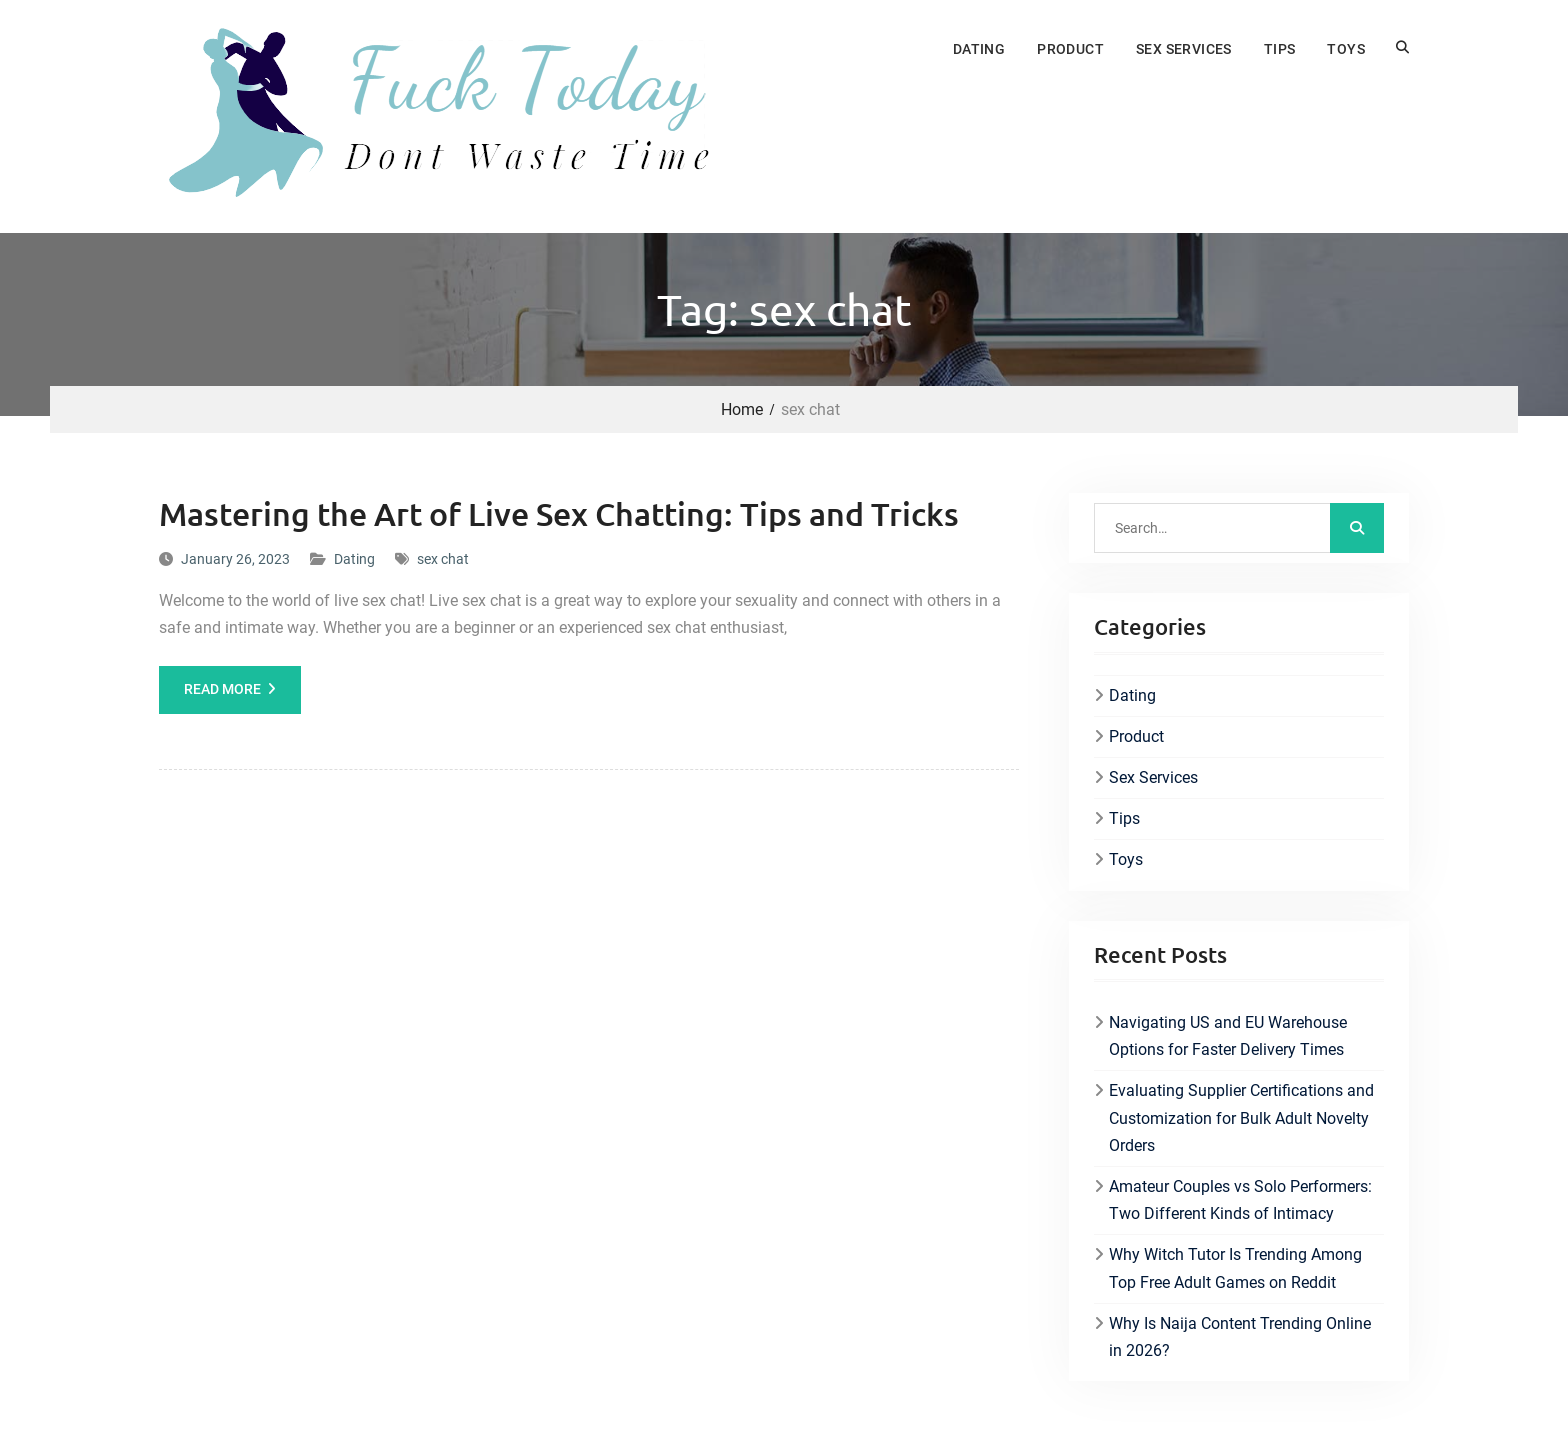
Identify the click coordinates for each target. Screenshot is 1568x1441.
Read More (222, 689)
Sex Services (1184, 49)
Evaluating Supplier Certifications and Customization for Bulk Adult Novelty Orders (1241, 1117)
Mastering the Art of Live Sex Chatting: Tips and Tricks (559, 513)
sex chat (443, 559)
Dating (979, 49)
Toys (1346, 49)
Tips (1280, 49)
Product (1070, 49)
